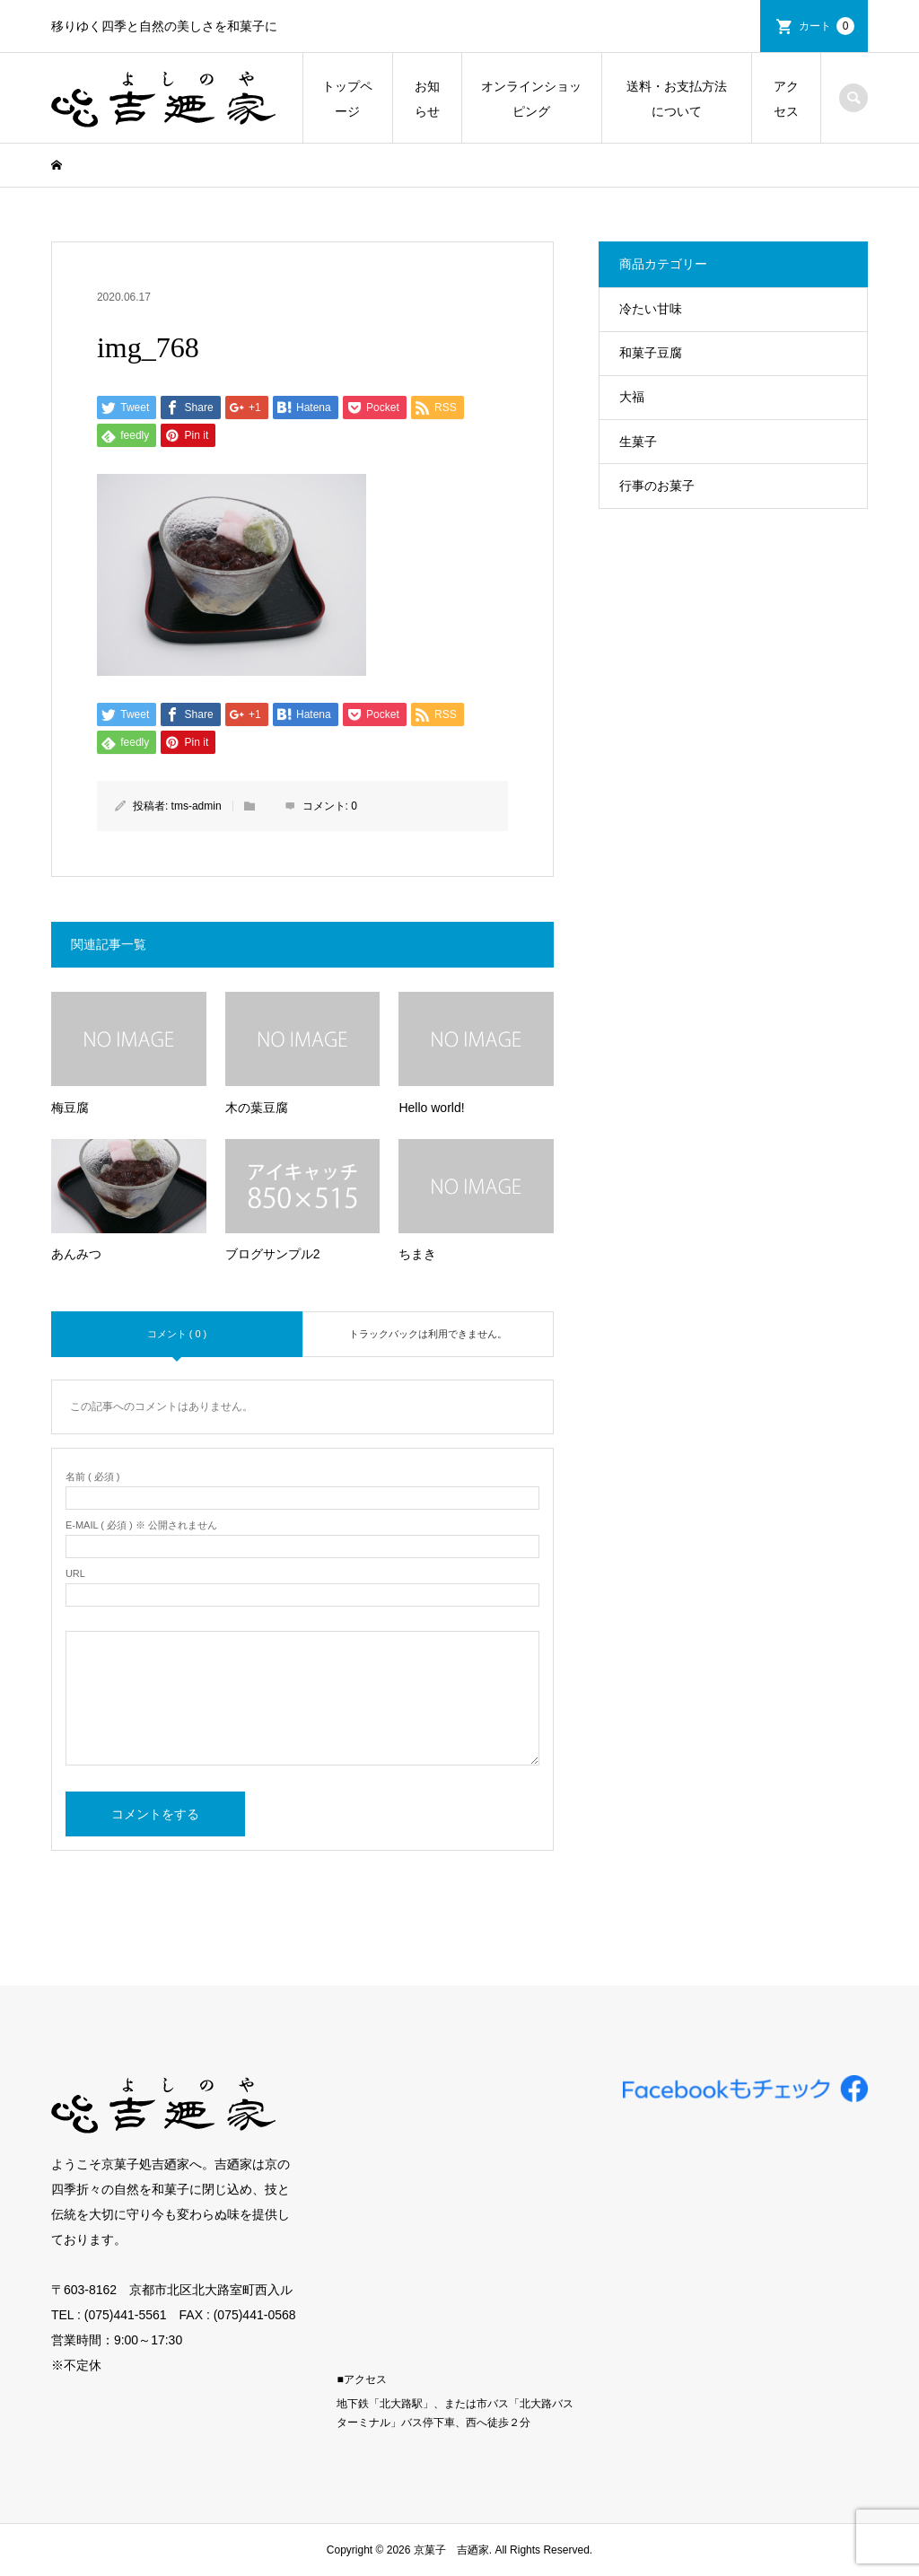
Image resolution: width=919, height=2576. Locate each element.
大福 (631, 397)
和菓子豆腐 (650, 353)
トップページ (347, 98)
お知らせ (427, 98)
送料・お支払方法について (676, 98)
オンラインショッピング (531, 98)
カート (826, 26)
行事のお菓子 (657, 485)
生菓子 (638, 441)
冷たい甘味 (650, 309)
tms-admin (196, 806)
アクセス (786, 98)
